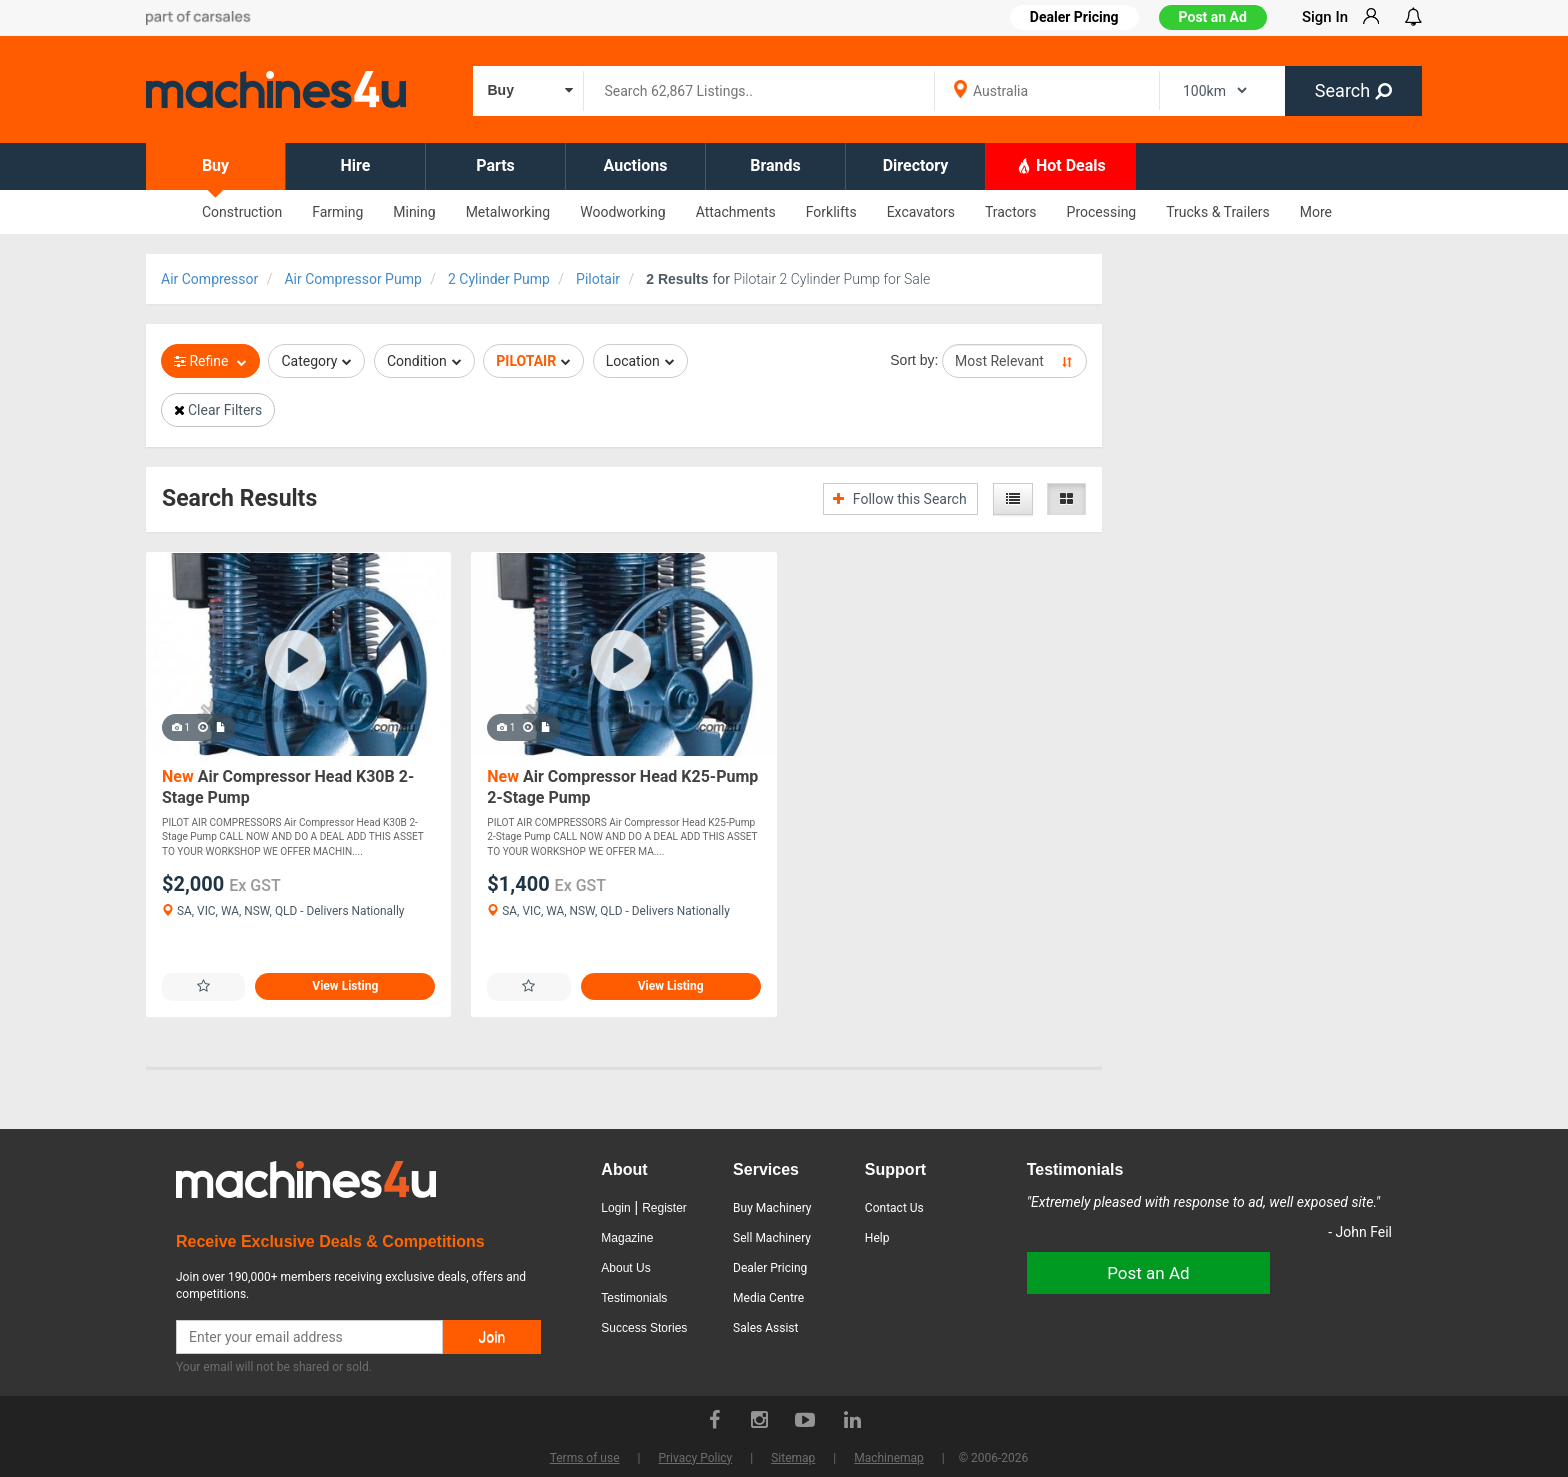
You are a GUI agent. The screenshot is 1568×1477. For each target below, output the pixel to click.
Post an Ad (1213, 17)
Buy (215, 165)
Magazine (627, 1238)
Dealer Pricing (770, 1268)
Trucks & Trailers (1217, 212)
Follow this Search (899, 499)
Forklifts (831, 212)
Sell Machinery (772, 1238)
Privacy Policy (695, 1458)
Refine (210, 361)
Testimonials (634, 1298)
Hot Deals (1061, 165)
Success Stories (644, 1328)
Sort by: (914, 360)
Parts (495, 165)
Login (615, 1208)
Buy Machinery (772, 1208)
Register (664, 1208)
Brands (775, 165)
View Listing (345, 986)
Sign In (1325, 17)
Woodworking (622, 212)
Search (1353, 90)
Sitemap (793, 1458)
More (1316, 212)
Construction (242, 212)
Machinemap (889, 1458)
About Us (625, 1268)
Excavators (921, 212)
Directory (916, 165)
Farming (337, 212)
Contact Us (894, 1208)
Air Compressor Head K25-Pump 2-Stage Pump (622, 787)
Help (877, 1238)
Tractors (1011, 212)
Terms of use (585, 1458)
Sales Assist (765, 1328)
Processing (1102, 212)
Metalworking (508, 212)
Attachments (736, 212)
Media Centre (768, 1298)
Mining (414, 212)
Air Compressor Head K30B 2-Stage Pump (288, 787)
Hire (356, 165)
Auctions (636, 165)
